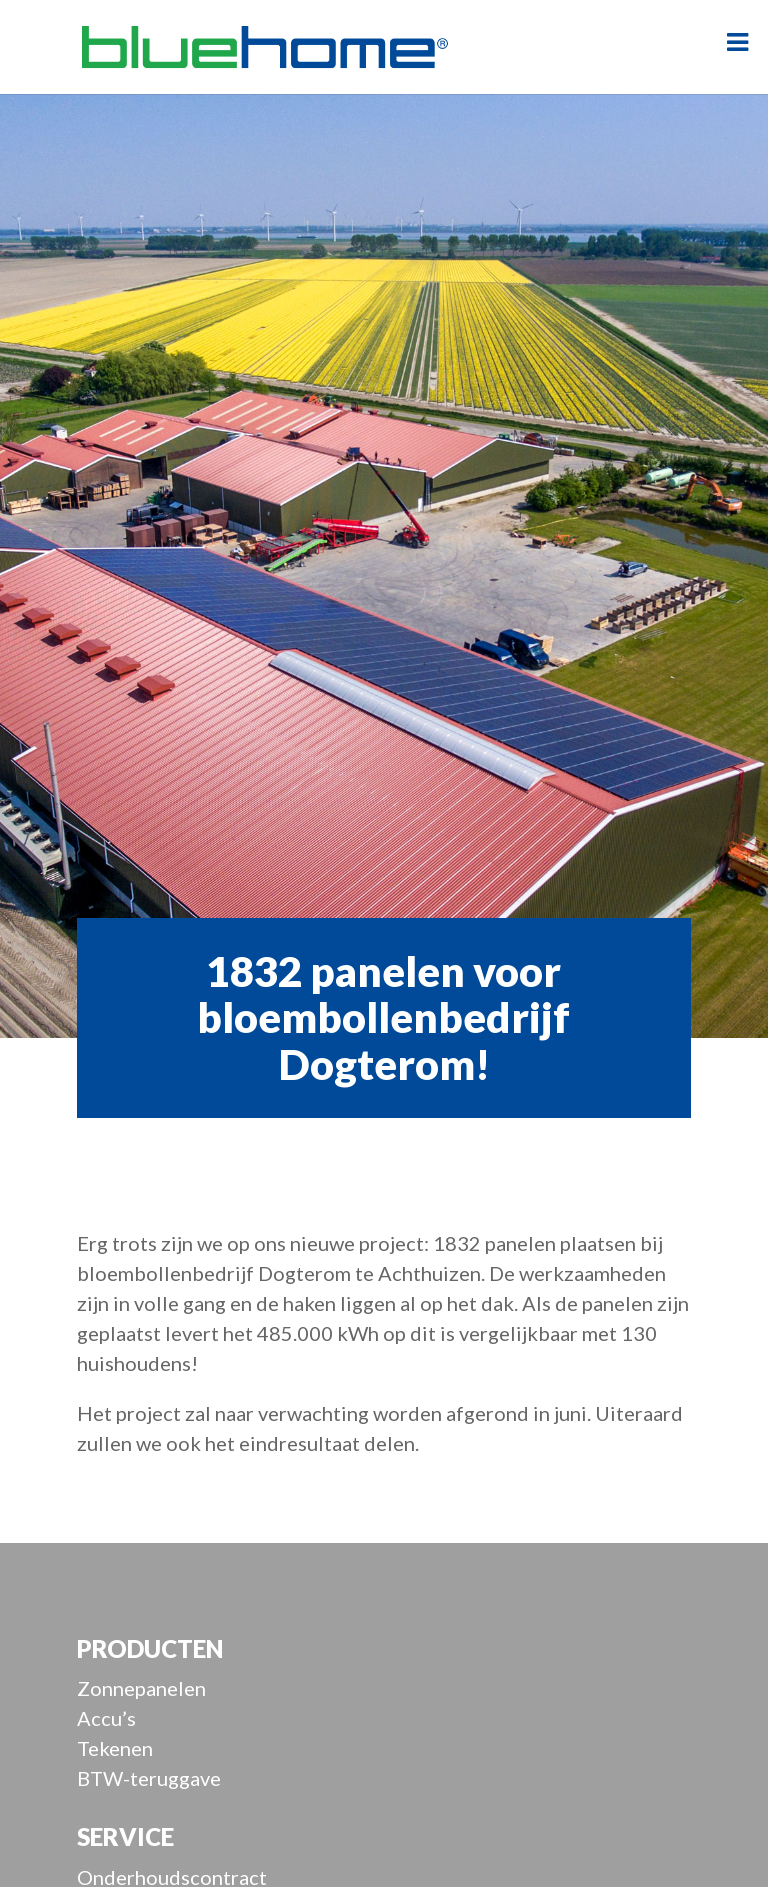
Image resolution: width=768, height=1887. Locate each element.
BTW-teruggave (149, 1778)
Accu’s (106, 1718)
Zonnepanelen (141, 1688)
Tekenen (115, 1748)
